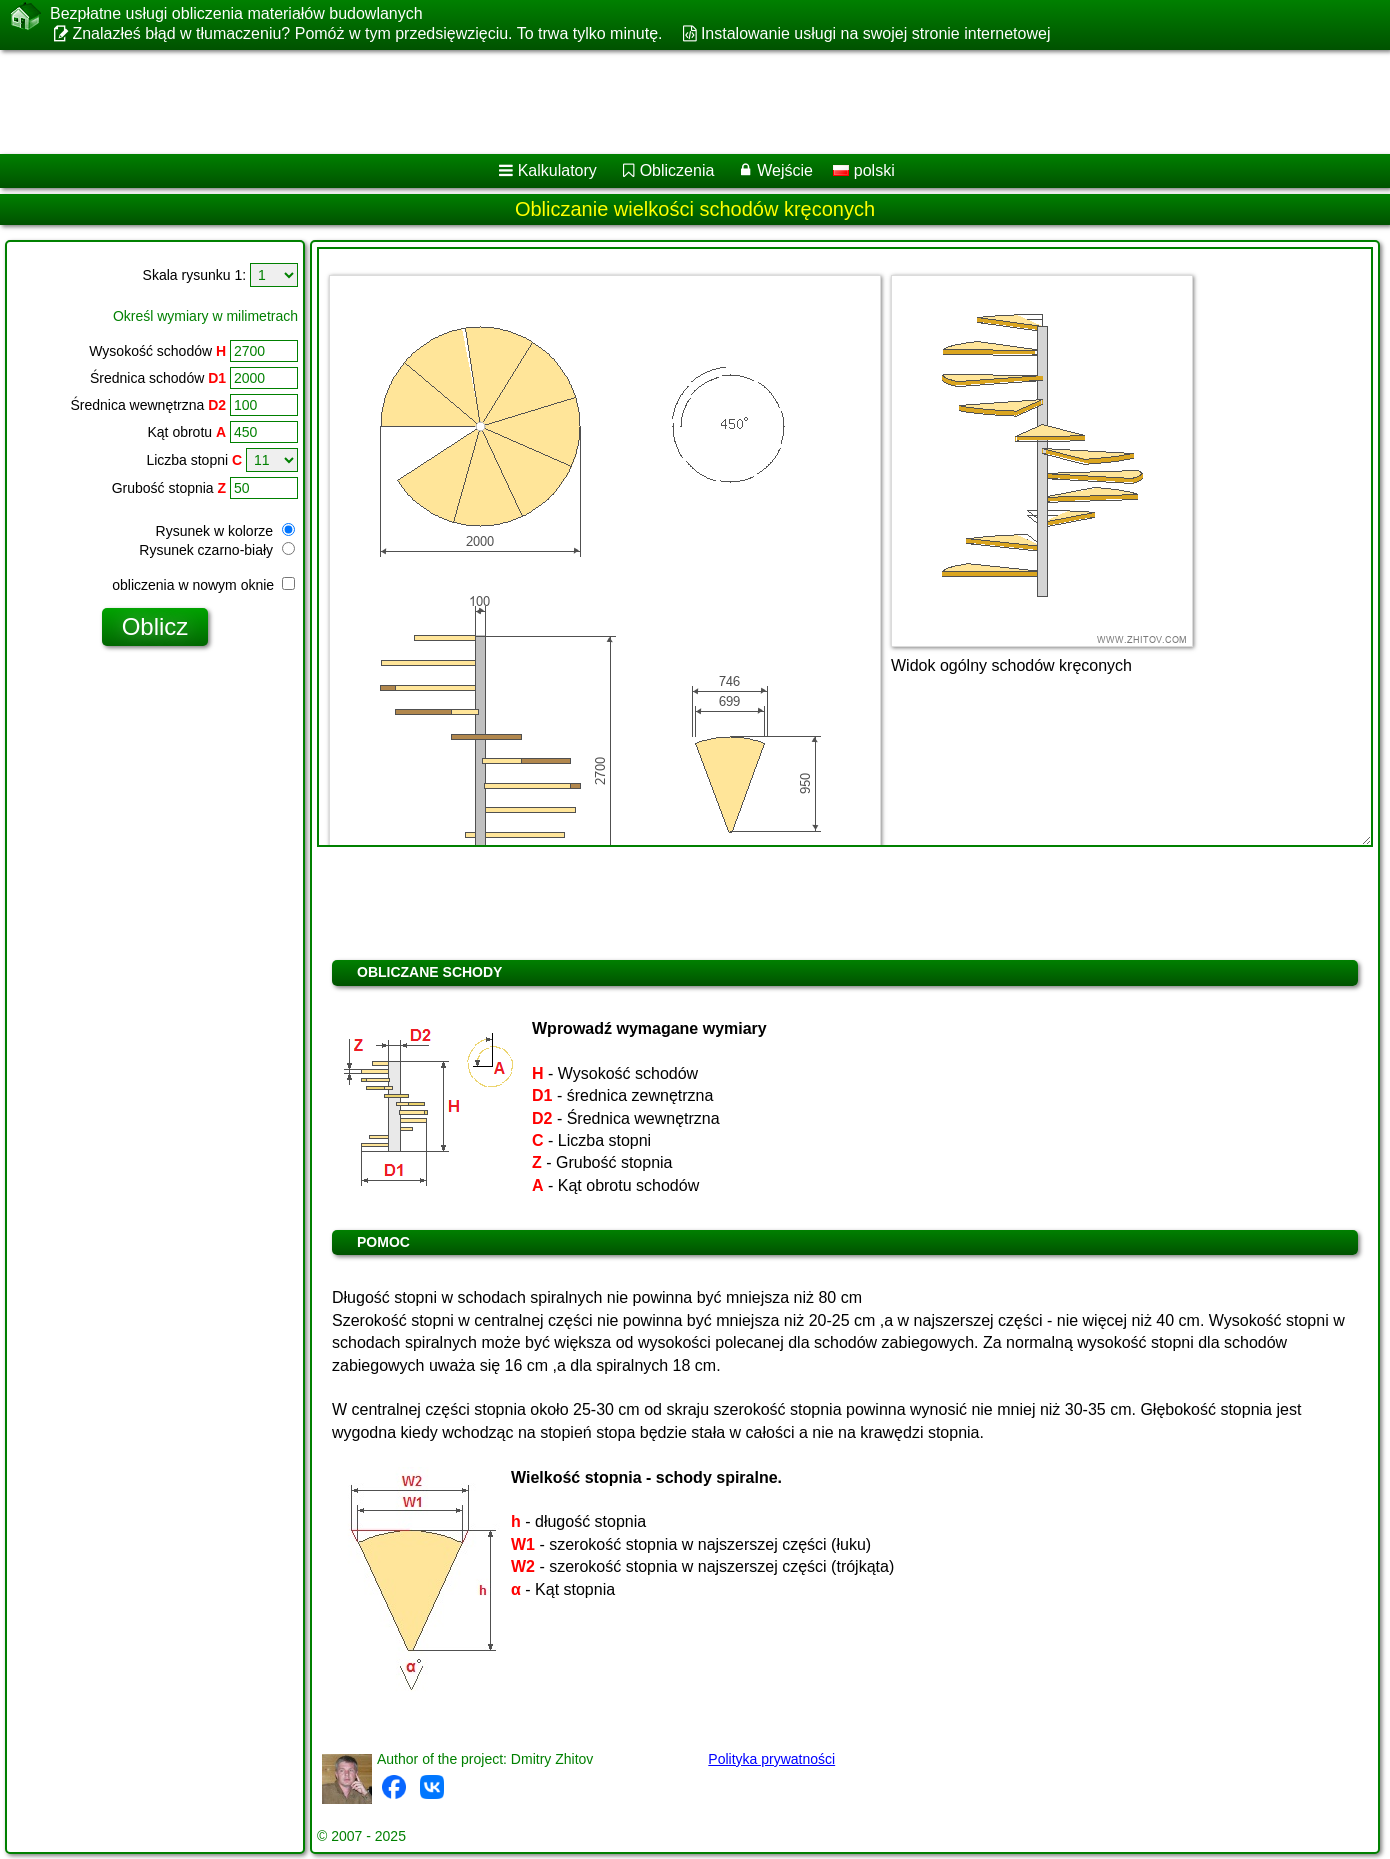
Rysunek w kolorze (225, 531)
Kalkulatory (557, 170)
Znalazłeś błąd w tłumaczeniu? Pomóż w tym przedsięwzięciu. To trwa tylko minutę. (367, 33)
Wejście (785, 170)
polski (863, 170)
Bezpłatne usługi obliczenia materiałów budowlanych (236, 14)
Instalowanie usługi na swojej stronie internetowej (876, 33)
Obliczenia (677, 170)
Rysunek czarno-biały (217, 550)
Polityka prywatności (771, 1759)
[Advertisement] (607, 102)
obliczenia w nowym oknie (203, 585)
